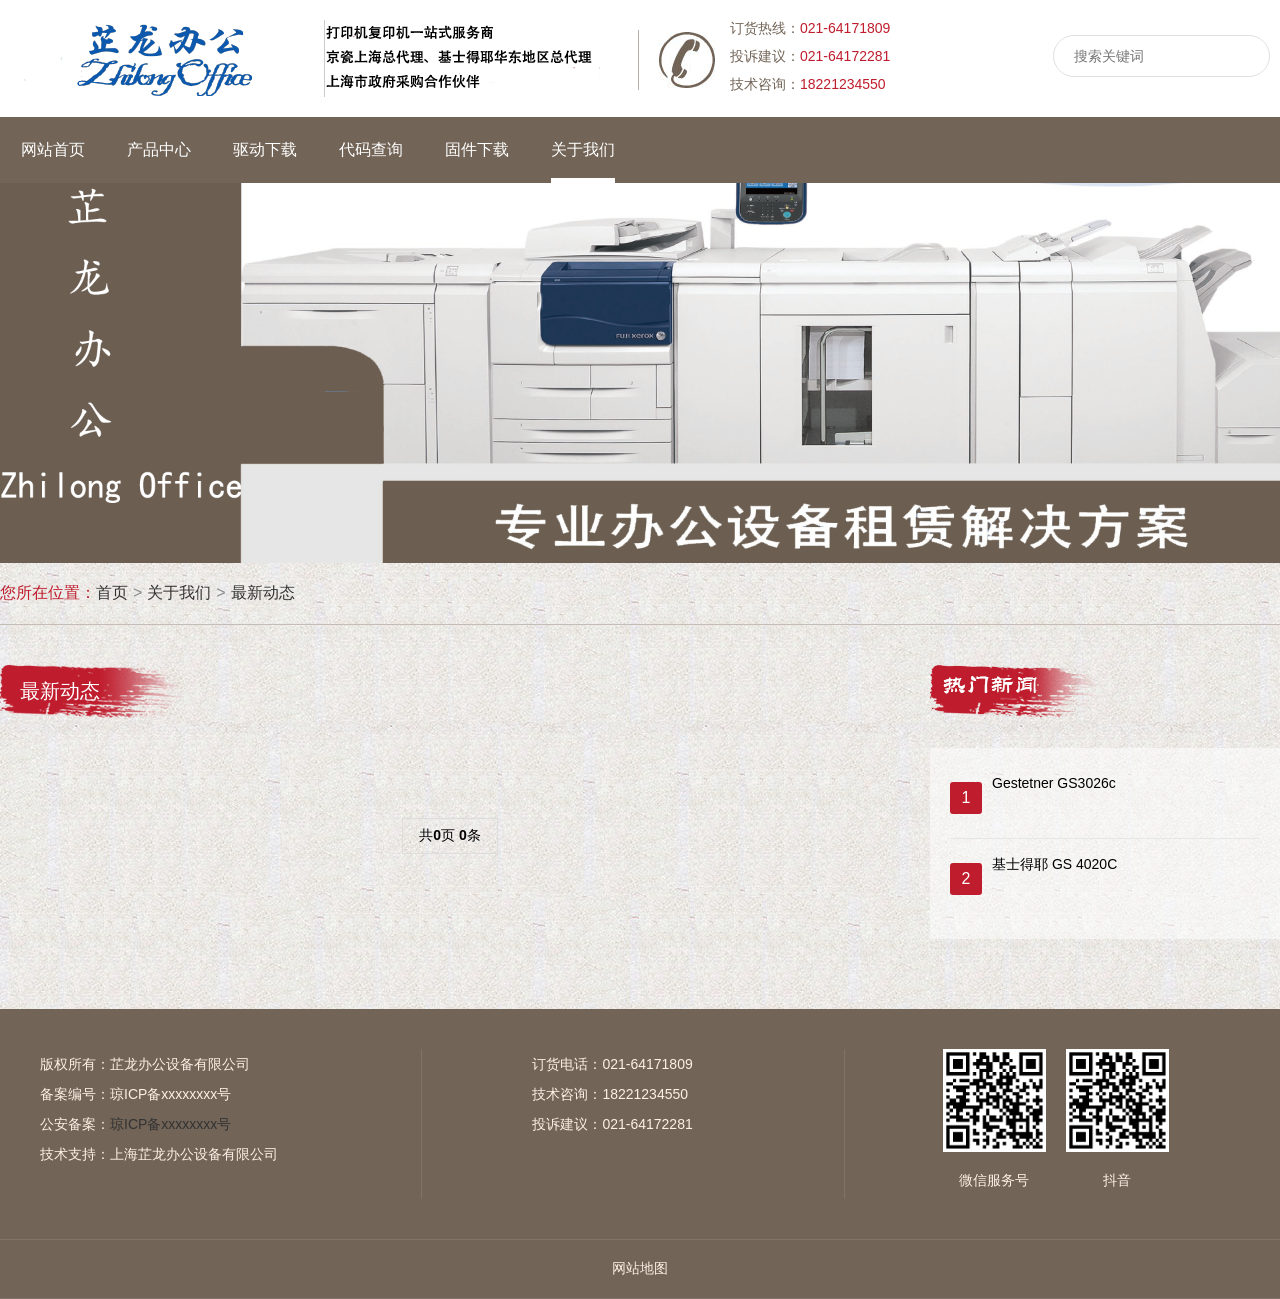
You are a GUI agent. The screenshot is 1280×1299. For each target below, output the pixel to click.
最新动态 (263, 592)
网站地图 (640, 1268)
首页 (112, 592)
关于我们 (179, 592)
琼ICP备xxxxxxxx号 (170, 1094)
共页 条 (449, 835)
